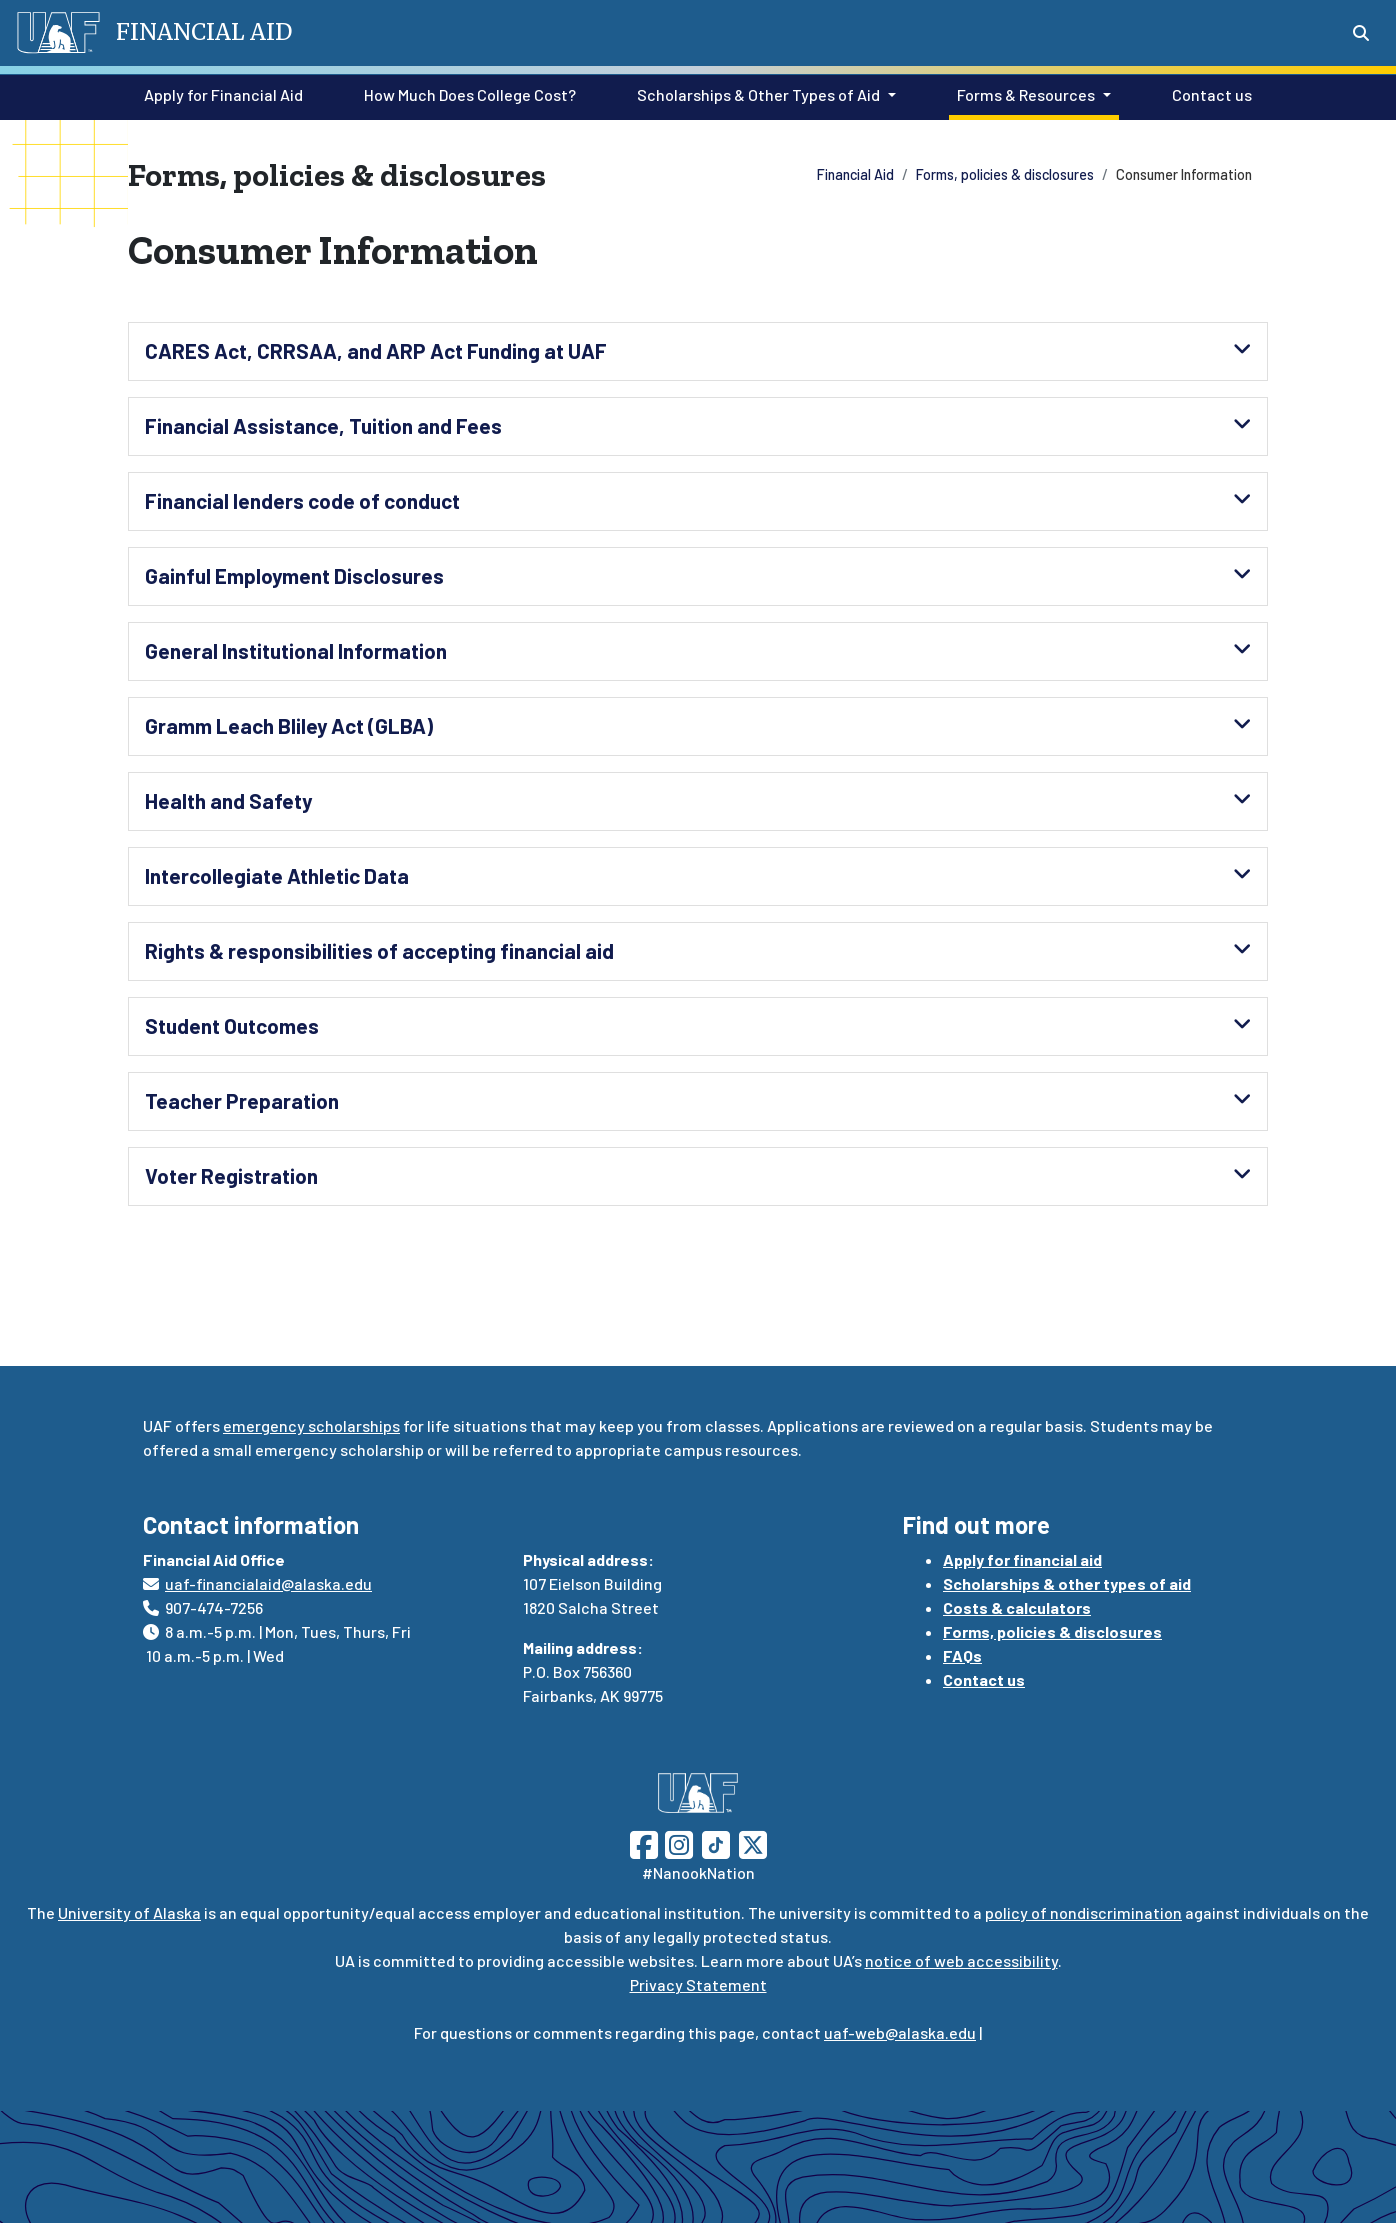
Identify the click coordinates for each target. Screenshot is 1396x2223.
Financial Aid (855, 174)
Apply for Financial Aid (219, 93)
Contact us (1208, 93)
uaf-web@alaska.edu (900, 2032)
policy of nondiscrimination (1083, 1912)
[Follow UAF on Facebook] (644, 1842)
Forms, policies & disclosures (1005, 174)
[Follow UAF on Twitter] (753, 1842)
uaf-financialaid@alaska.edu (268, 1583)
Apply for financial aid (1022, 1559)
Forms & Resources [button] (1026, 94)
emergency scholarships (311, 1425)
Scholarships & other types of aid (1067, 1583)
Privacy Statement (698, 1984)
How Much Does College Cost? (466, 93)
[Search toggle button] (1361, 33)
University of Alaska (129, 1912)
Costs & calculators (1017, 1607)
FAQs (962, 1655)
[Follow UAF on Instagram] (677, 1842)
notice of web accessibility (961, 1960)
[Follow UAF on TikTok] (716, 1842)
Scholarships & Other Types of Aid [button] (758, 94)
